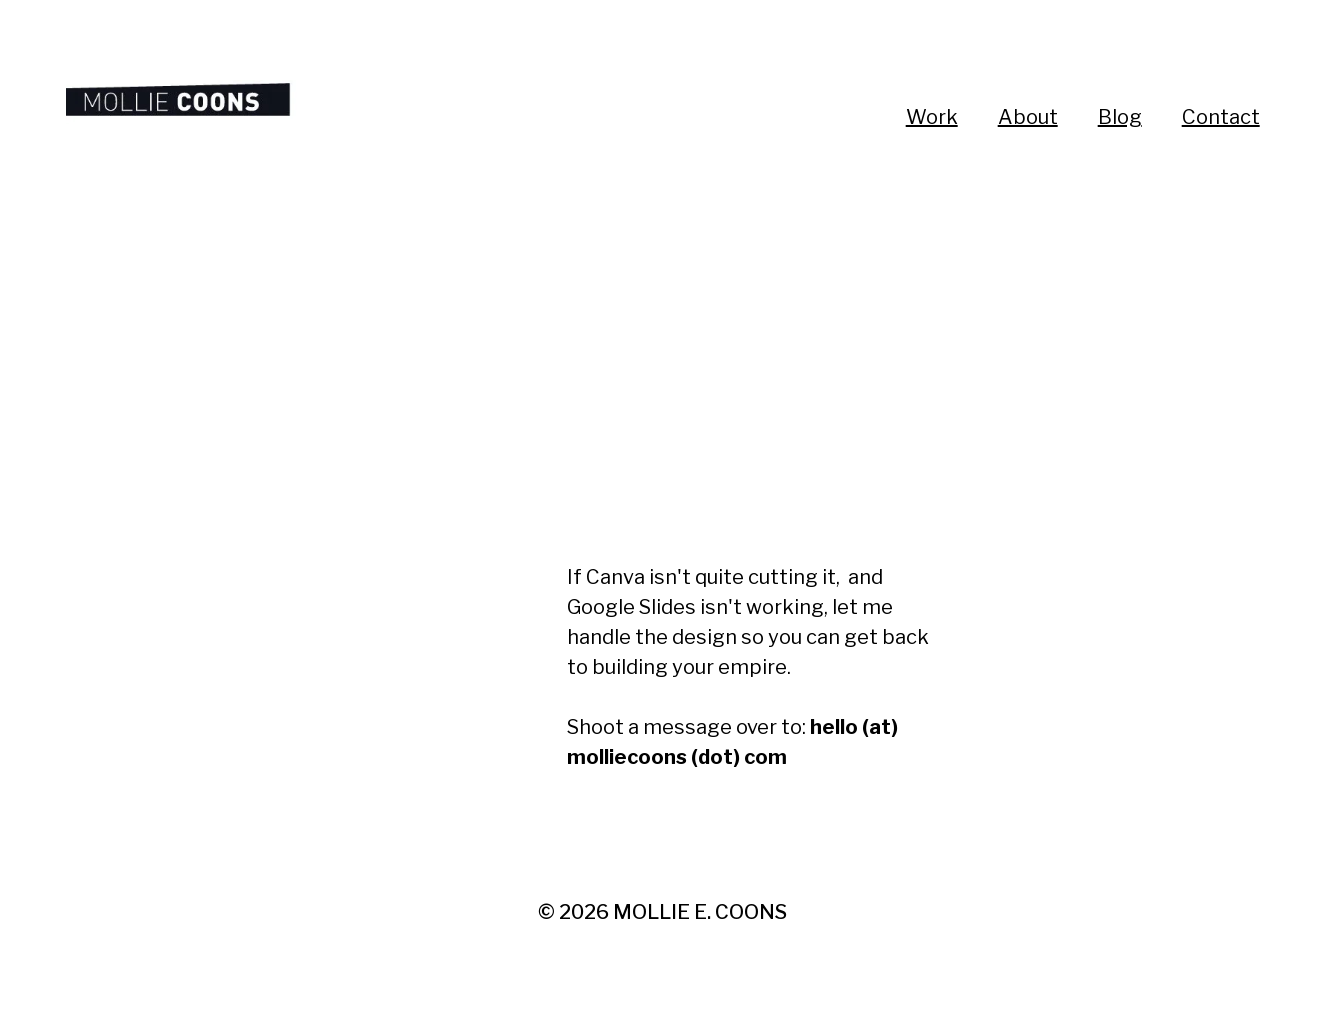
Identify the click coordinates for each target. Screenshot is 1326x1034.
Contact (1221, 117)
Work (932, 117)
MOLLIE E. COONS (700, 912)
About (1028, 117)
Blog (1120, 117)
